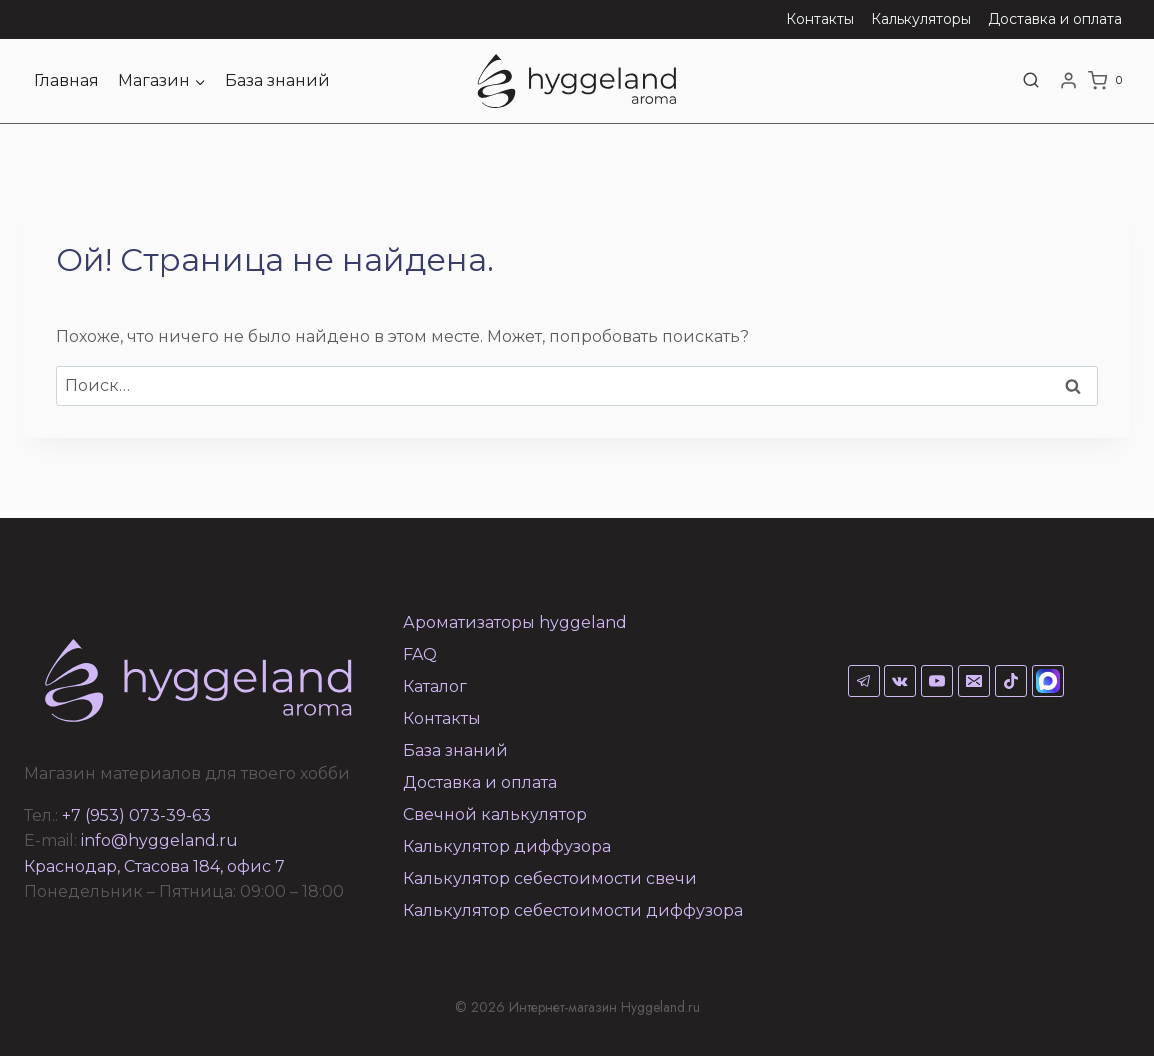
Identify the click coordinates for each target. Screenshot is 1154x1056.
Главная (66, 80)
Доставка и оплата (1055, 19)
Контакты (820, 19)
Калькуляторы (921, 19)
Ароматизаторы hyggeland (515, 622)
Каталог (435, 686)
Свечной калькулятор (495, 814)
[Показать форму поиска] (1031, 81)
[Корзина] (1109, 81)
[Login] (1068, 81)
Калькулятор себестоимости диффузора (573, 910)
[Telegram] (864, 681)
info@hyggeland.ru (159, 840)
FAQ (420, 654)
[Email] (974, 681)
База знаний (277, 80)
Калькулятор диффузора (507, 846)
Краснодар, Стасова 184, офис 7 (154, 866)
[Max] (1048, 681)
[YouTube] (937, 681)
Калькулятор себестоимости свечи (550, 878)
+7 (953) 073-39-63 (136, 815)
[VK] (900, 681)
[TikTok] (1011, 681)
